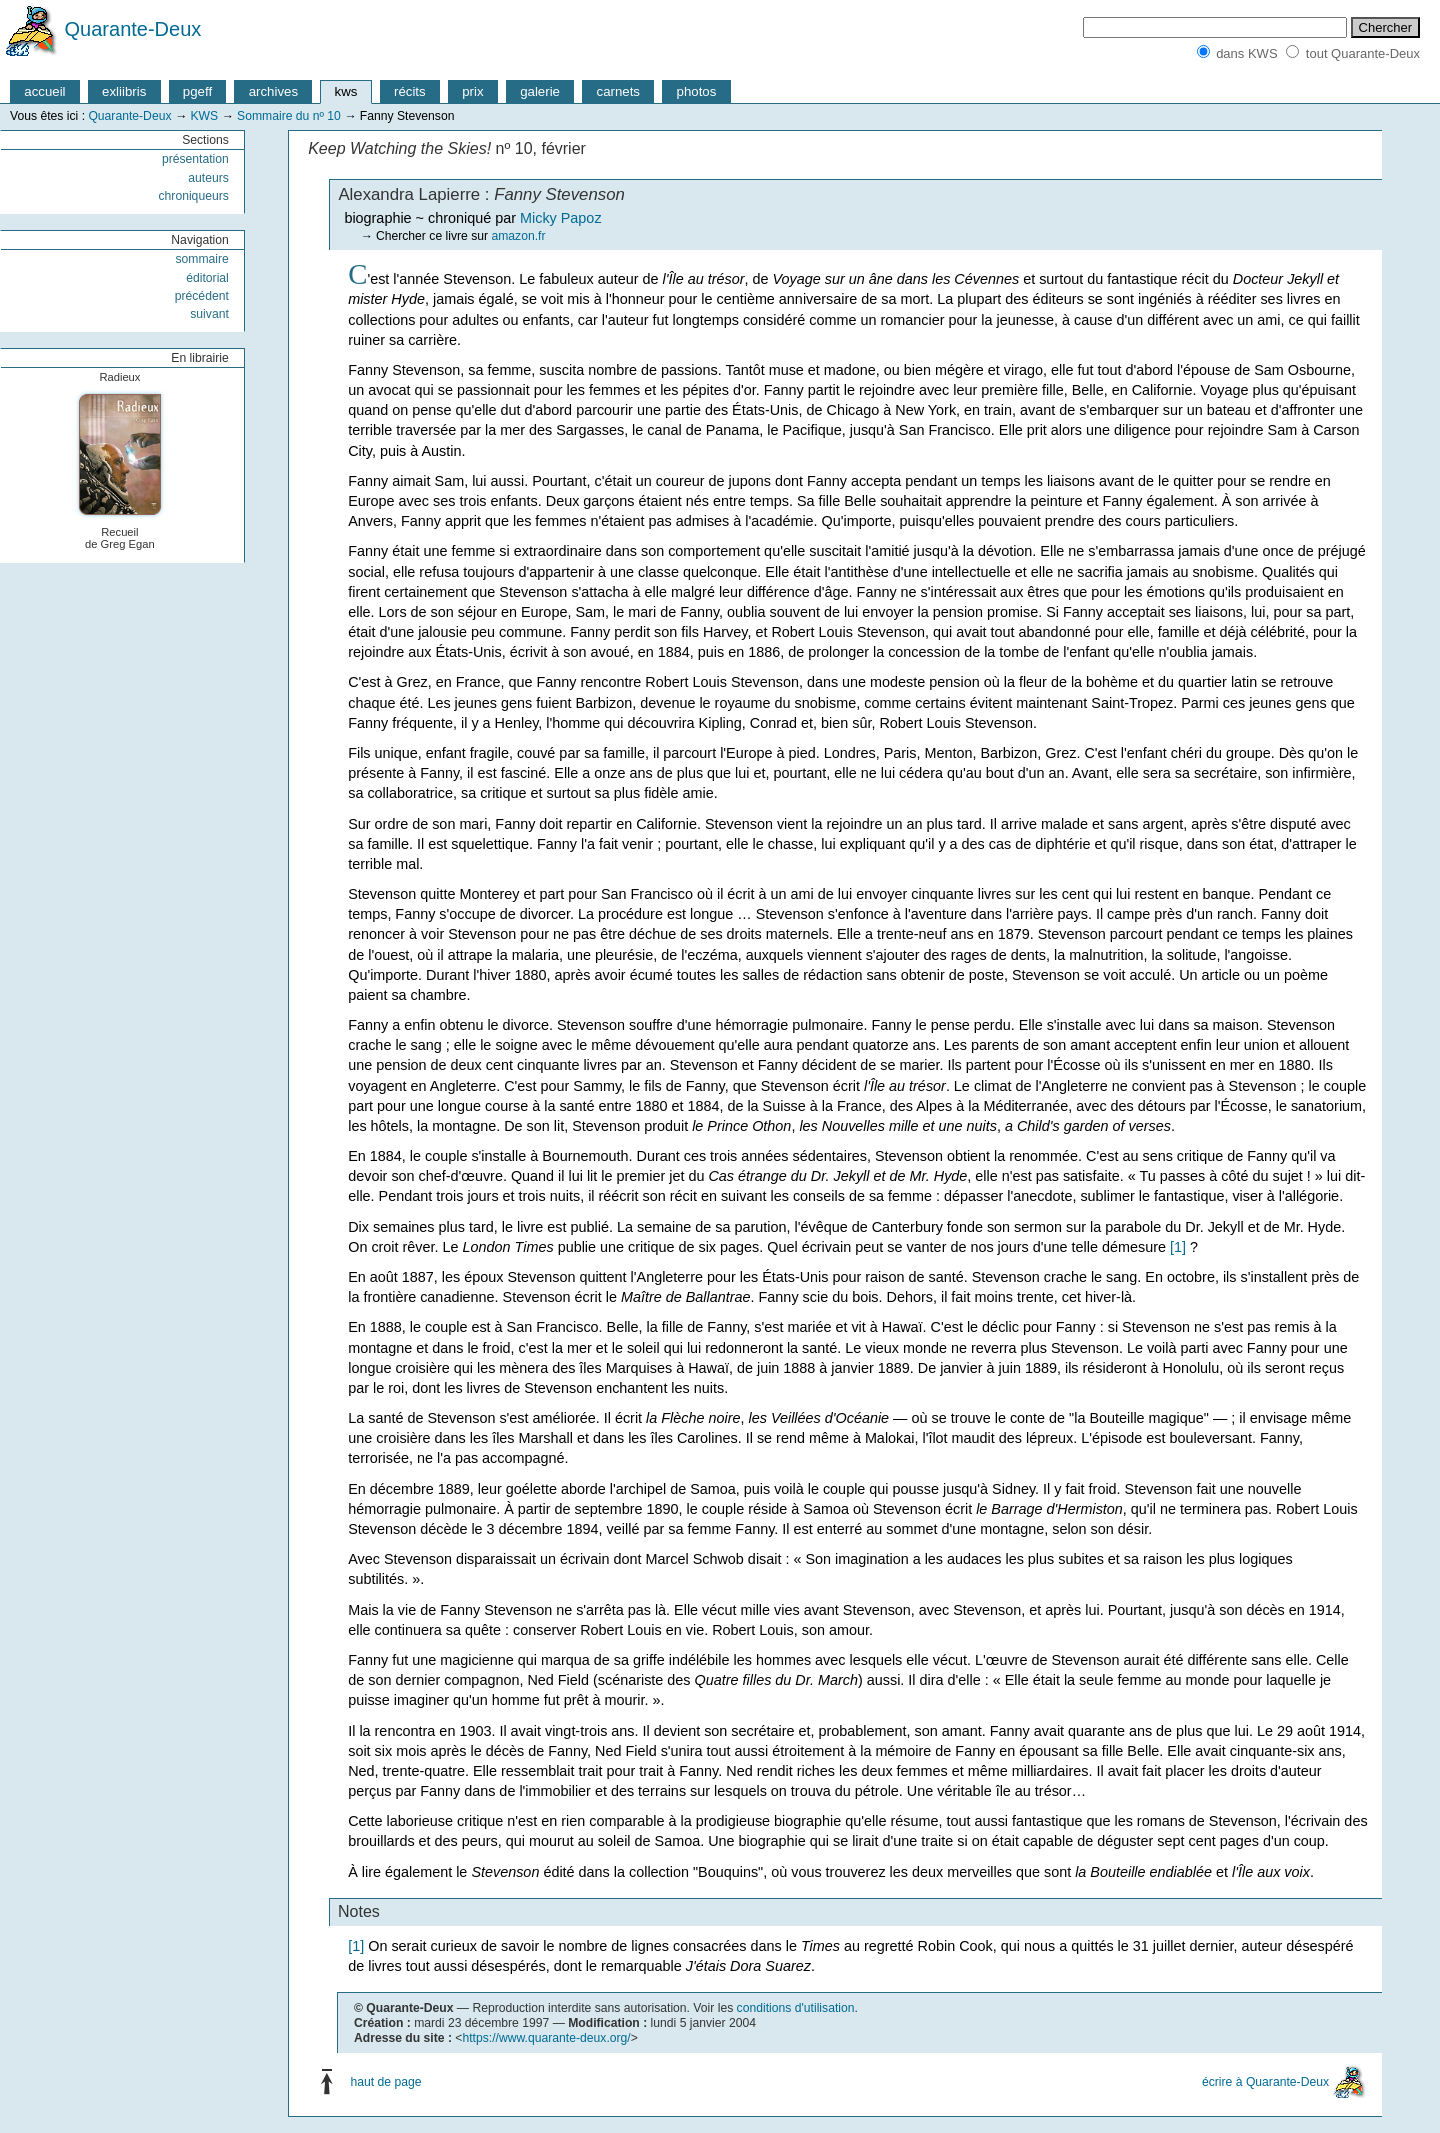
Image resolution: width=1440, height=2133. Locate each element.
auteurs (208, 178)
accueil (44, 91)
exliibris (124, 91)
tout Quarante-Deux (1363, 53)
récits (410, 91)
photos (697, 91)
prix (472, 91)
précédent (202, 296)
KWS (204, 116)
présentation (195, 159)
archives (273, 91)
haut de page (386, 2082)
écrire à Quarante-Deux (1265, 2082)
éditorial (207, 278)
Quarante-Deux (133, 29)
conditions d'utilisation (796, 2008)
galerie (540, 91)
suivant (209, 314)
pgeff (197, 91)
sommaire (201, 259)
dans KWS (1246, 53)
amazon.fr (518, 236)
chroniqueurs (194, 196)
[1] (1178, 1247)
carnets (619, 91)
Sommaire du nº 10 (289, 116)
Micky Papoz (561, 218)
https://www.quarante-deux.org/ (546, 2038)
